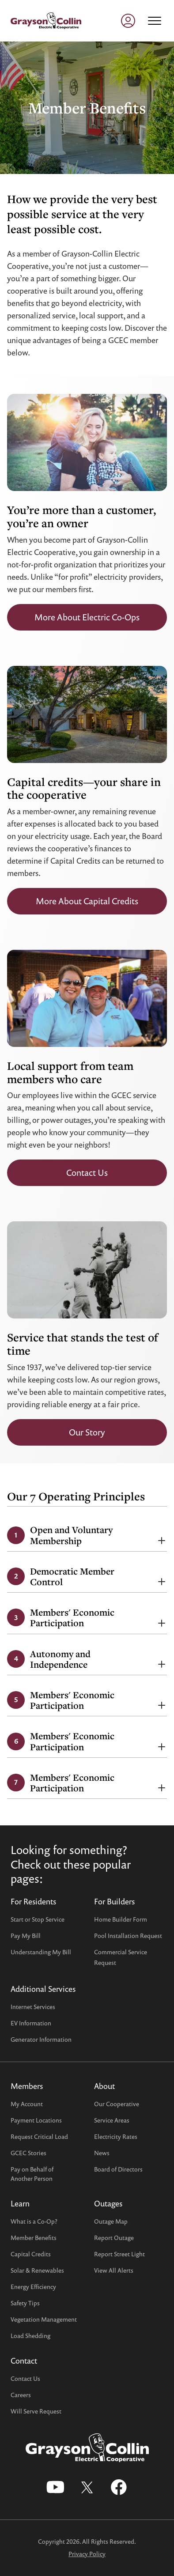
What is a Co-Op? (34, 2221)
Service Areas (111, 2120)
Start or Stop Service (37, 1919)
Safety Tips (25, 2303)
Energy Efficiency (33, 2286)
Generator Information (41, 2039)
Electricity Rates (115, 2136)
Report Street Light (119, 2254)
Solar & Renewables (37, 2270)
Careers (21, 2395)
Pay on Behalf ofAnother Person (32, 2174)
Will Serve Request (36, 2411)
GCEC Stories (28, 2153)
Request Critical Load (39, 2136)
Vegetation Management (44, 2319)
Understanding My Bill (41, 1952)
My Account (27, 2104)
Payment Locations (36, 2120)
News (102, 2153)
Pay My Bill (26, 1935)
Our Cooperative (116, 2104)
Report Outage (114, 2237)
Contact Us (25, 2378)
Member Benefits (34, 2237)
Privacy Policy (87, 2554)
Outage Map (111, 2221)
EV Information (31, 2023)
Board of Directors (118, 2169)
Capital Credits (31, 2254)
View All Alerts (113, 2270)
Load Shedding (30, 2335)
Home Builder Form (120, 1919)
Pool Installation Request (128, 1935)
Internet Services (33, 2006)
